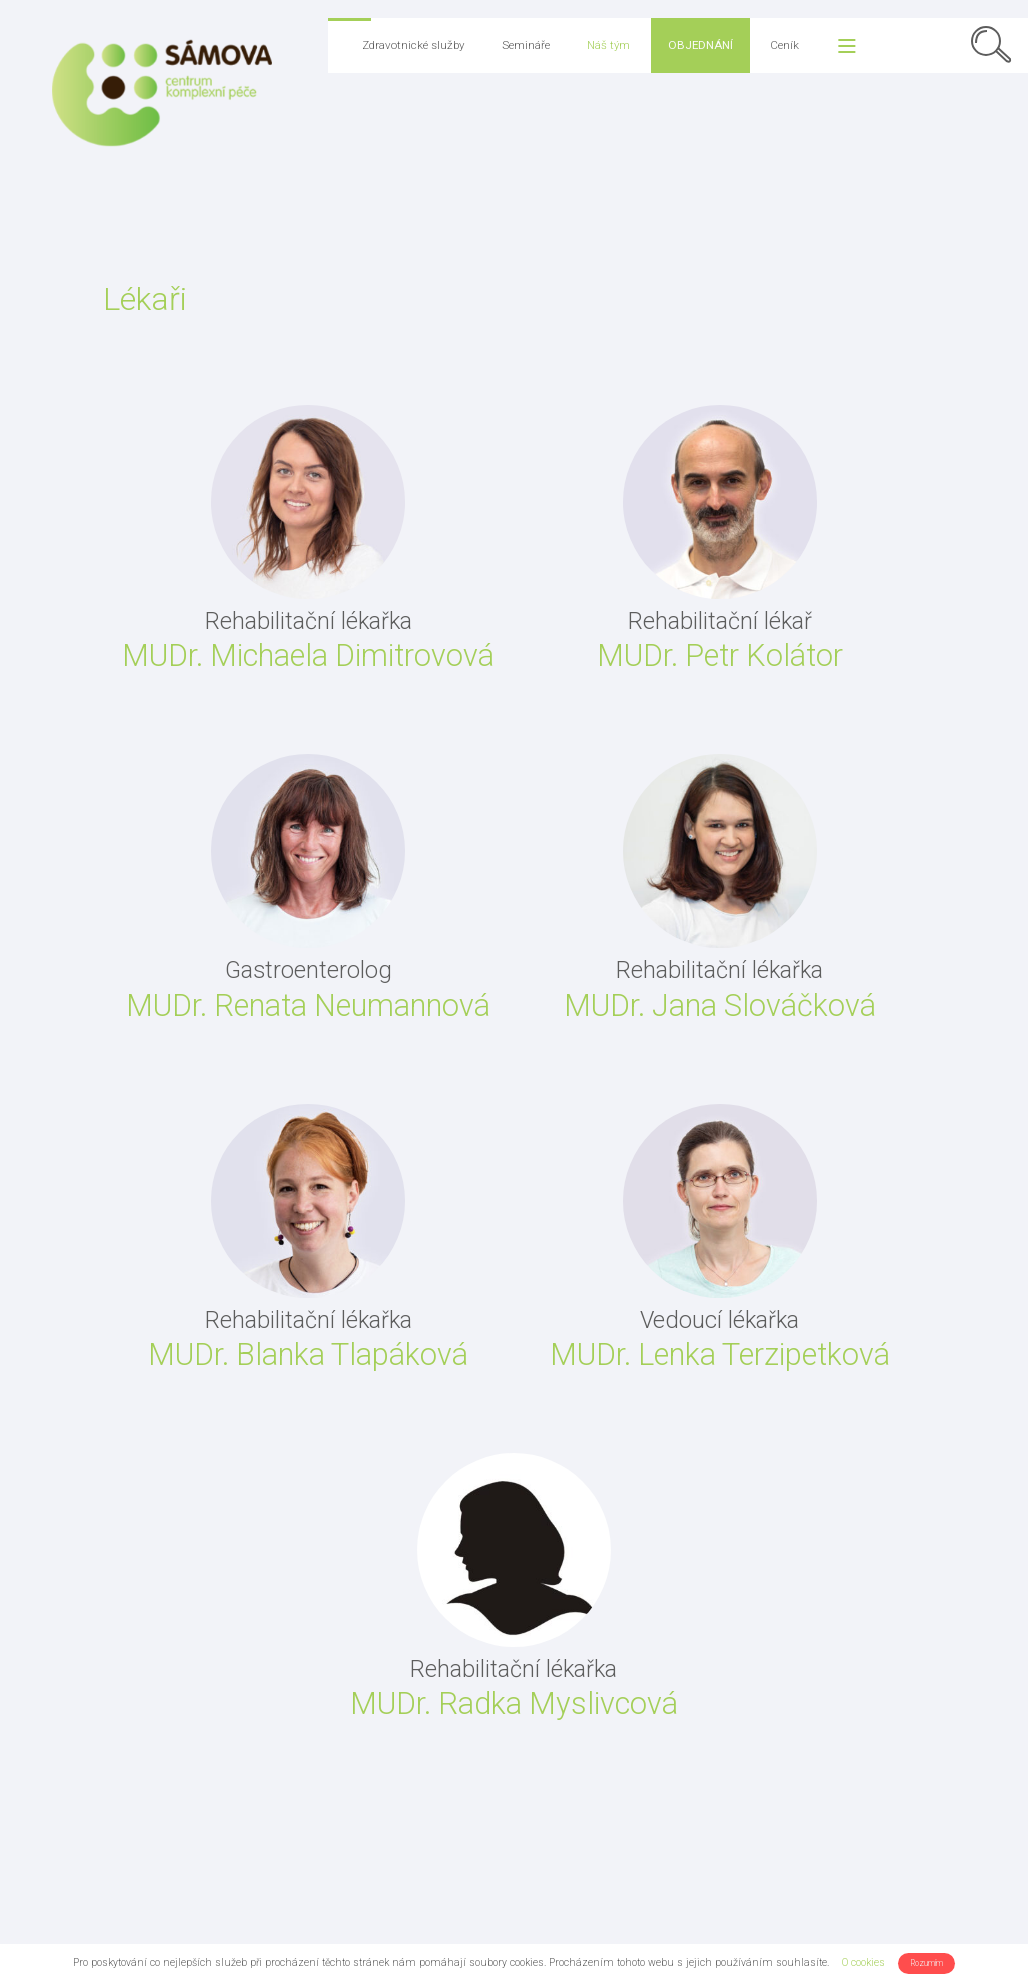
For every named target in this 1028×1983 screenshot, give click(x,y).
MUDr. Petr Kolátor (720, 655)
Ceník (784, 45)
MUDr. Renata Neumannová (308, 1005)
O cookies (863, 1962)
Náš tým (608, 45)
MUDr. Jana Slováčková (720, 1005)
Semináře (526, 45)
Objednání (700, 45)
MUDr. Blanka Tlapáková (308, 1354)
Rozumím (927, 1963)
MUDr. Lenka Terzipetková (720, 1354)
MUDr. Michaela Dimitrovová (308, 655)
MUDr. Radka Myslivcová (514, 1703)
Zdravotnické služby (413, 45)
